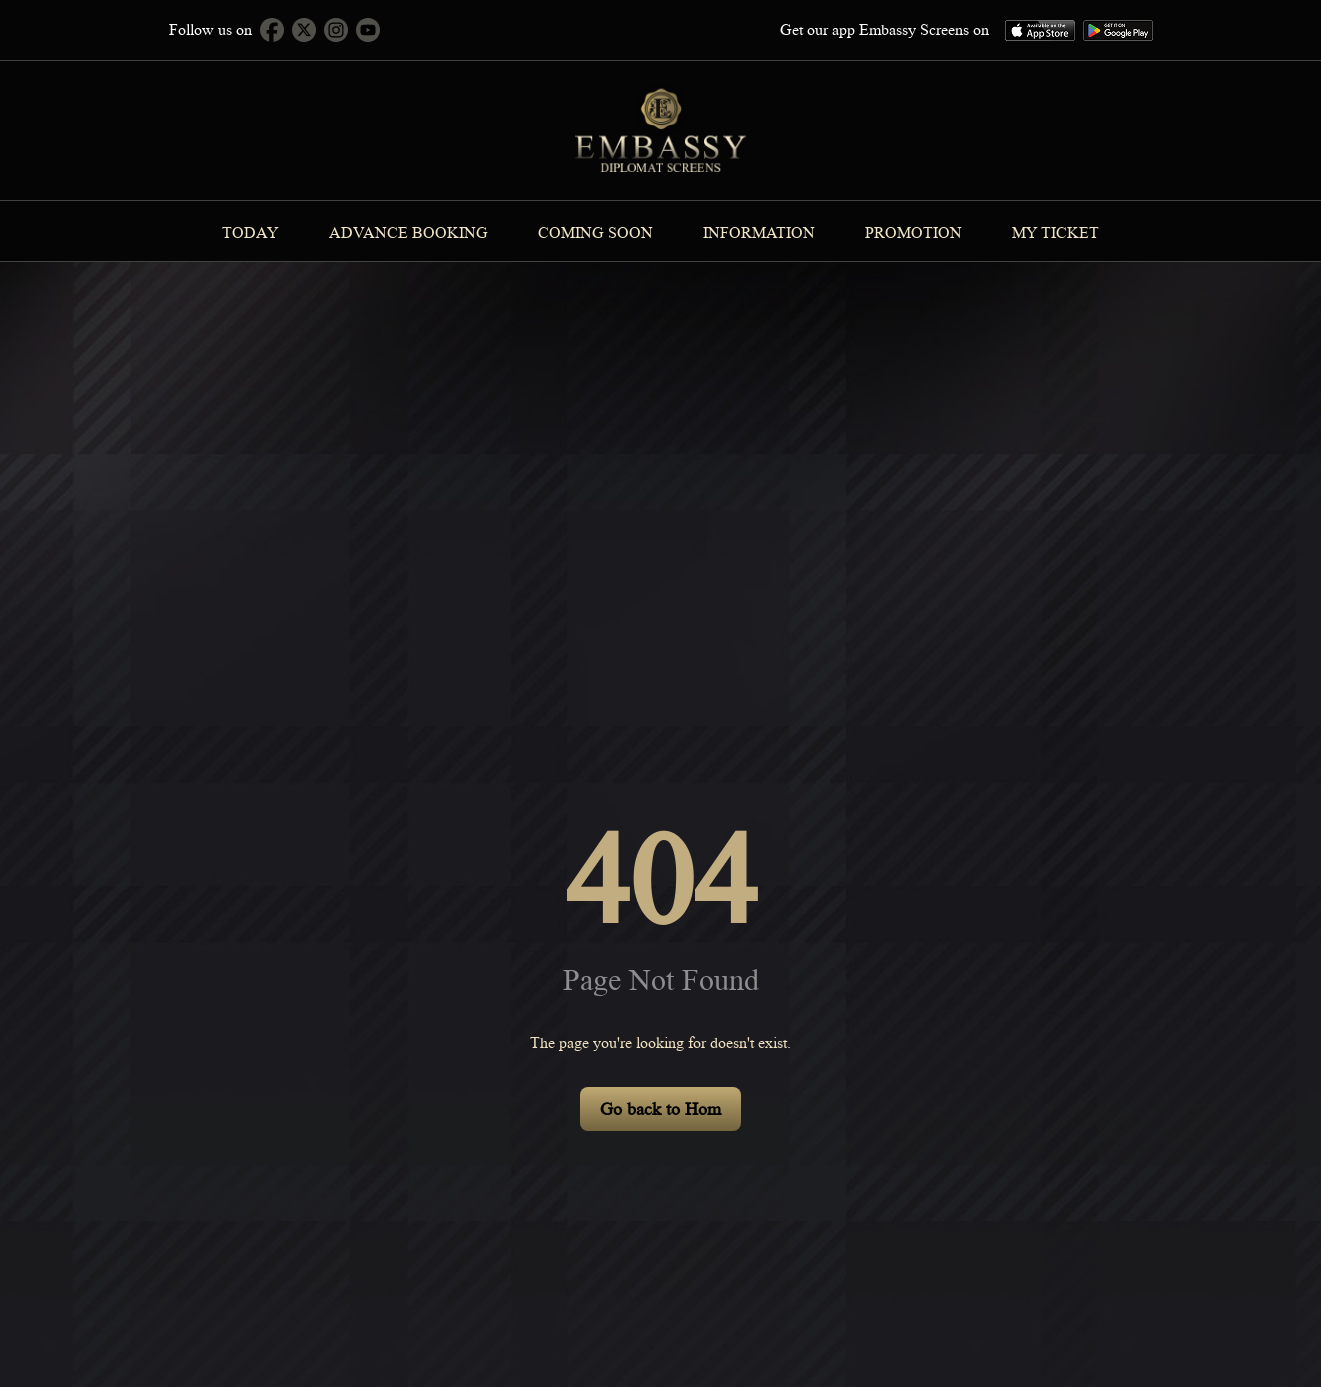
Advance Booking (408, 233)
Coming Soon (595, 233)
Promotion (913, 233)
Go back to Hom (660, 1109)
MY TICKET (1055, 233)
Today (250, 233)
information (759, 233)
